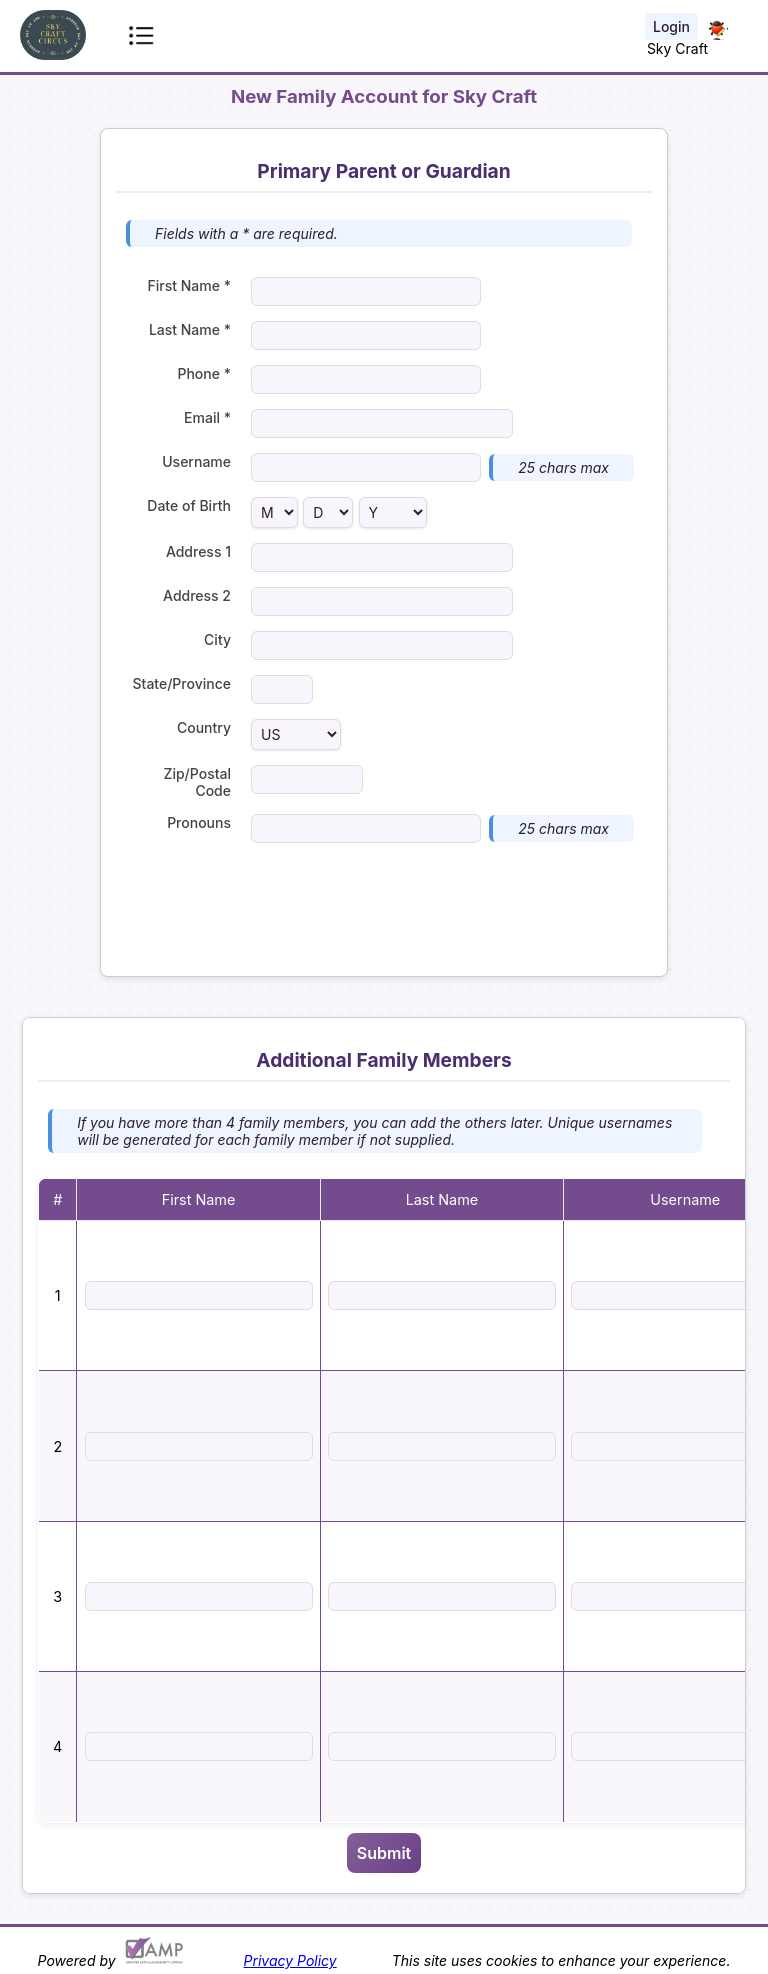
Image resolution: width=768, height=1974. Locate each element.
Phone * (204, 373)
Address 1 (198, 551)
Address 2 (197, 595)
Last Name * (190, 329)
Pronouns (199, 822)
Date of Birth (189, 505)
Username (196, 461)
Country (204, 727)
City (217, 639)
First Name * (189, 285)
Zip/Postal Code (197, 782)
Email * (207, 417)
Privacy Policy (290, 1960)
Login (671, 26)
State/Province (182, 683)
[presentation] (384, 907)
